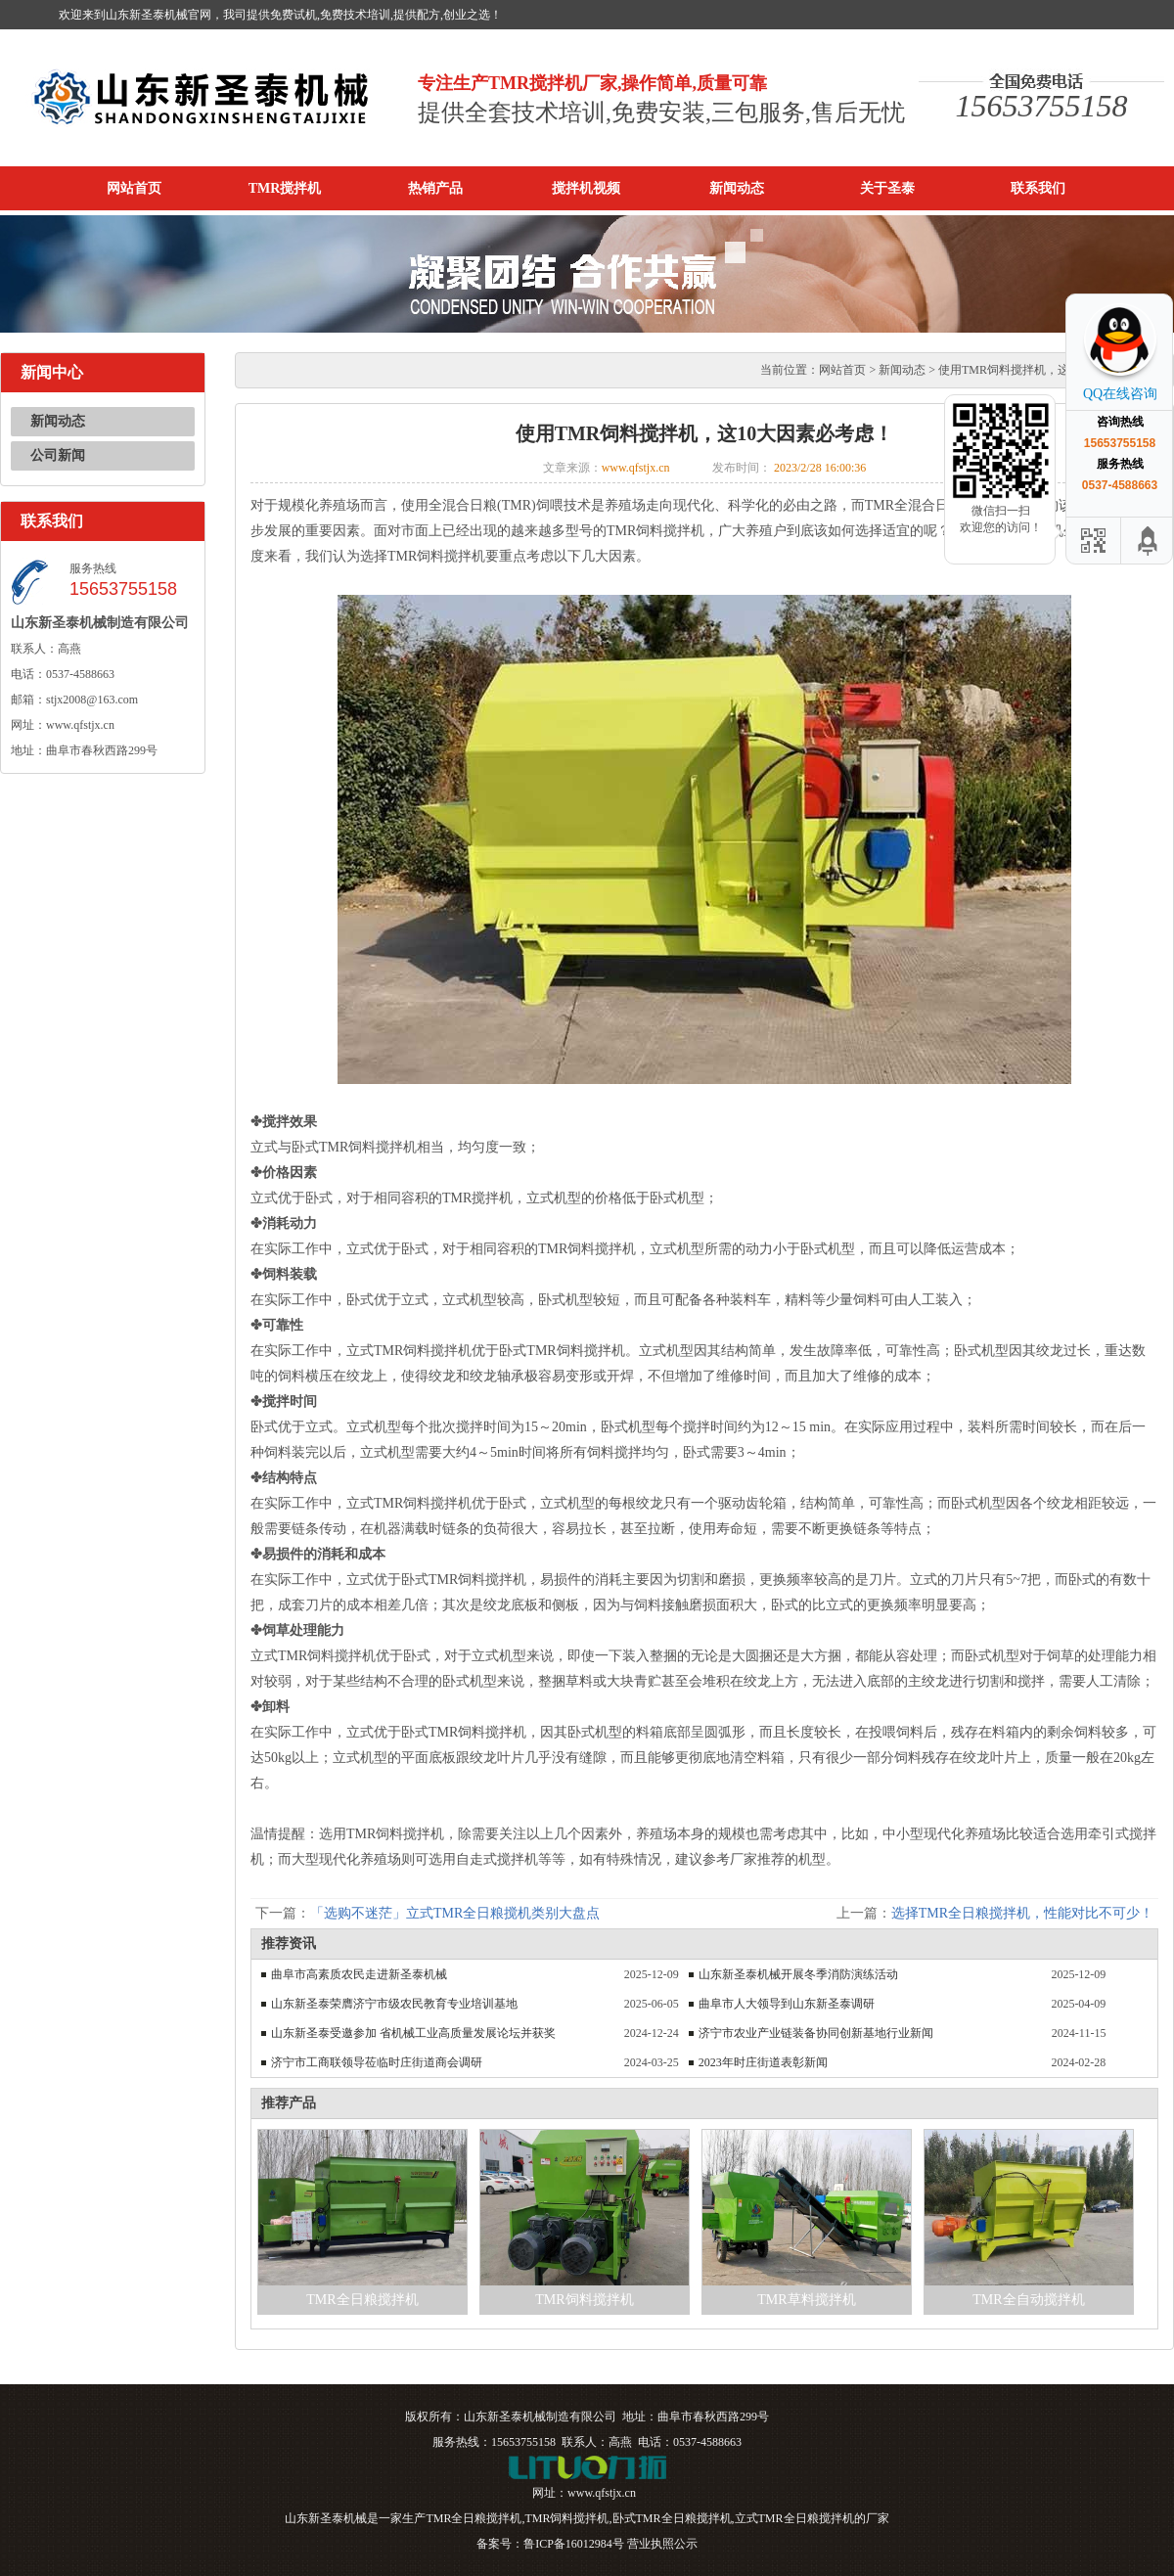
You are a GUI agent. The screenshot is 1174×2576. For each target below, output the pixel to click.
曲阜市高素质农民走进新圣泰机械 (359, 1974)
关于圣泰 (887, 188)
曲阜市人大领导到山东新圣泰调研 (787, 2004)
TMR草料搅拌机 (806, 2299)
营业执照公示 (662, 2544)
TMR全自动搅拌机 (1028, 2299)
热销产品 (435, 188)
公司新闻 (57, 455)
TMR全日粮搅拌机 (362, 2299)
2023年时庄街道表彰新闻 (763, 2062)
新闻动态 (736, 188)
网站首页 (134, 188)
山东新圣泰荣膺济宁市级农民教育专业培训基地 (394, 2004)
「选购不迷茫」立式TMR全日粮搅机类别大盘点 (455, 1913)
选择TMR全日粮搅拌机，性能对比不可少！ (1022, 1913)
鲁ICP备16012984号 (573, 2544)
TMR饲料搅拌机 (584, 2299)
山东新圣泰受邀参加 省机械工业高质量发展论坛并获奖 (413, 2033)
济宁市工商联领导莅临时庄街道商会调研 (376, 2062)
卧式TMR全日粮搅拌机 (672, 2518)
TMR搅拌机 (285, 188)
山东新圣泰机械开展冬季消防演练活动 (798, 1974)
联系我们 (1038, 188)
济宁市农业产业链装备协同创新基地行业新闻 (816, 2033)
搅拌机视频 (586, 188)
